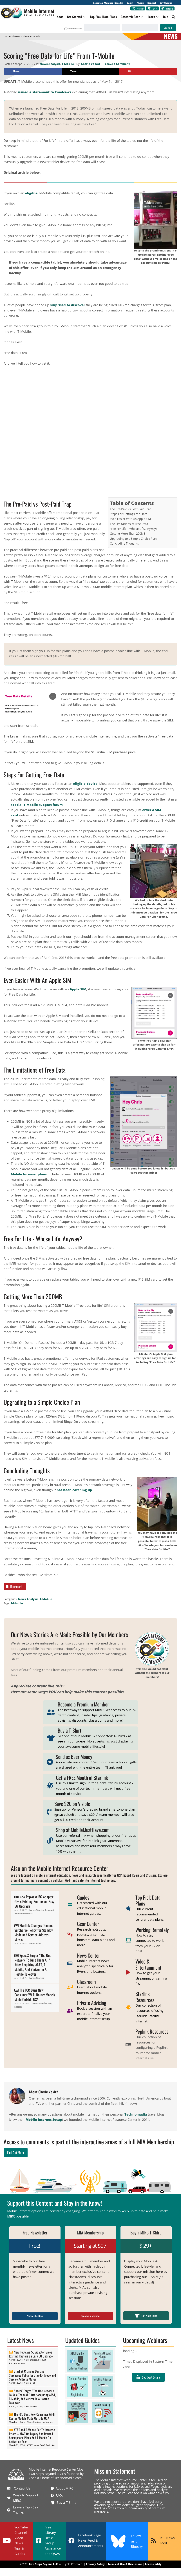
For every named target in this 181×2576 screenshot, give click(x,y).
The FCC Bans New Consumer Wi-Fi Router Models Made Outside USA (34, 2003)
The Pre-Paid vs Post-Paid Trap (130, 517)
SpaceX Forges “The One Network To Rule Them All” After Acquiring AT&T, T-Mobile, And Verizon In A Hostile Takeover (32, 1973)
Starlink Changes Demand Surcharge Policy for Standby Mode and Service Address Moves (33, 1940)
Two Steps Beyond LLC (43, 2572)
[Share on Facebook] (33, 79)
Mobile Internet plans (29, 1182)
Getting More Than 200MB (127, 542)
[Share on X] (91, 79)
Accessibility (153, 2572)
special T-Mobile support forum (37, 813)
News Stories (36, 1918)
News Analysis (50, 72)
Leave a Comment (117, 72)
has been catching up (74, 1498)
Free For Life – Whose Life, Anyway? (133, 537)
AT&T (30, 2453)
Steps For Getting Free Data (128, 522)
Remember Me (70, 36)
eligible (31, 201)
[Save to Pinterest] (148, 79)
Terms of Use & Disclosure (125, 2572)
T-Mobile (68, 72)
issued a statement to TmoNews (44, 100)
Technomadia (135, 2122)
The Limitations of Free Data (129, 532)
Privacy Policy (95, 2572)
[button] (88, 18)
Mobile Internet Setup (44, 2128)
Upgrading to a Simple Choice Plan (133, 547)
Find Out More (15, 2160)
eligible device (85, 792)
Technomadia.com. (68, 2486)
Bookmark (13, 1594)
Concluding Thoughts (124, 552)
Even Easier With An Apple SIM (130, 527)
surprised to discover (67, 313)
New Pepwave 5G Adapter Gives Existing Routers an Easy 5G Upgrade (34, 1909)
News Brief (35, 1951)
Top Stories (47, 2430)
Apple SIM (78, 997)
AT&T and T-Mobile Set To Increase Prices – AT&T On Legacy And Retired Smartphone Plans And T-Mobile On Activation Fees (32, 2444)
